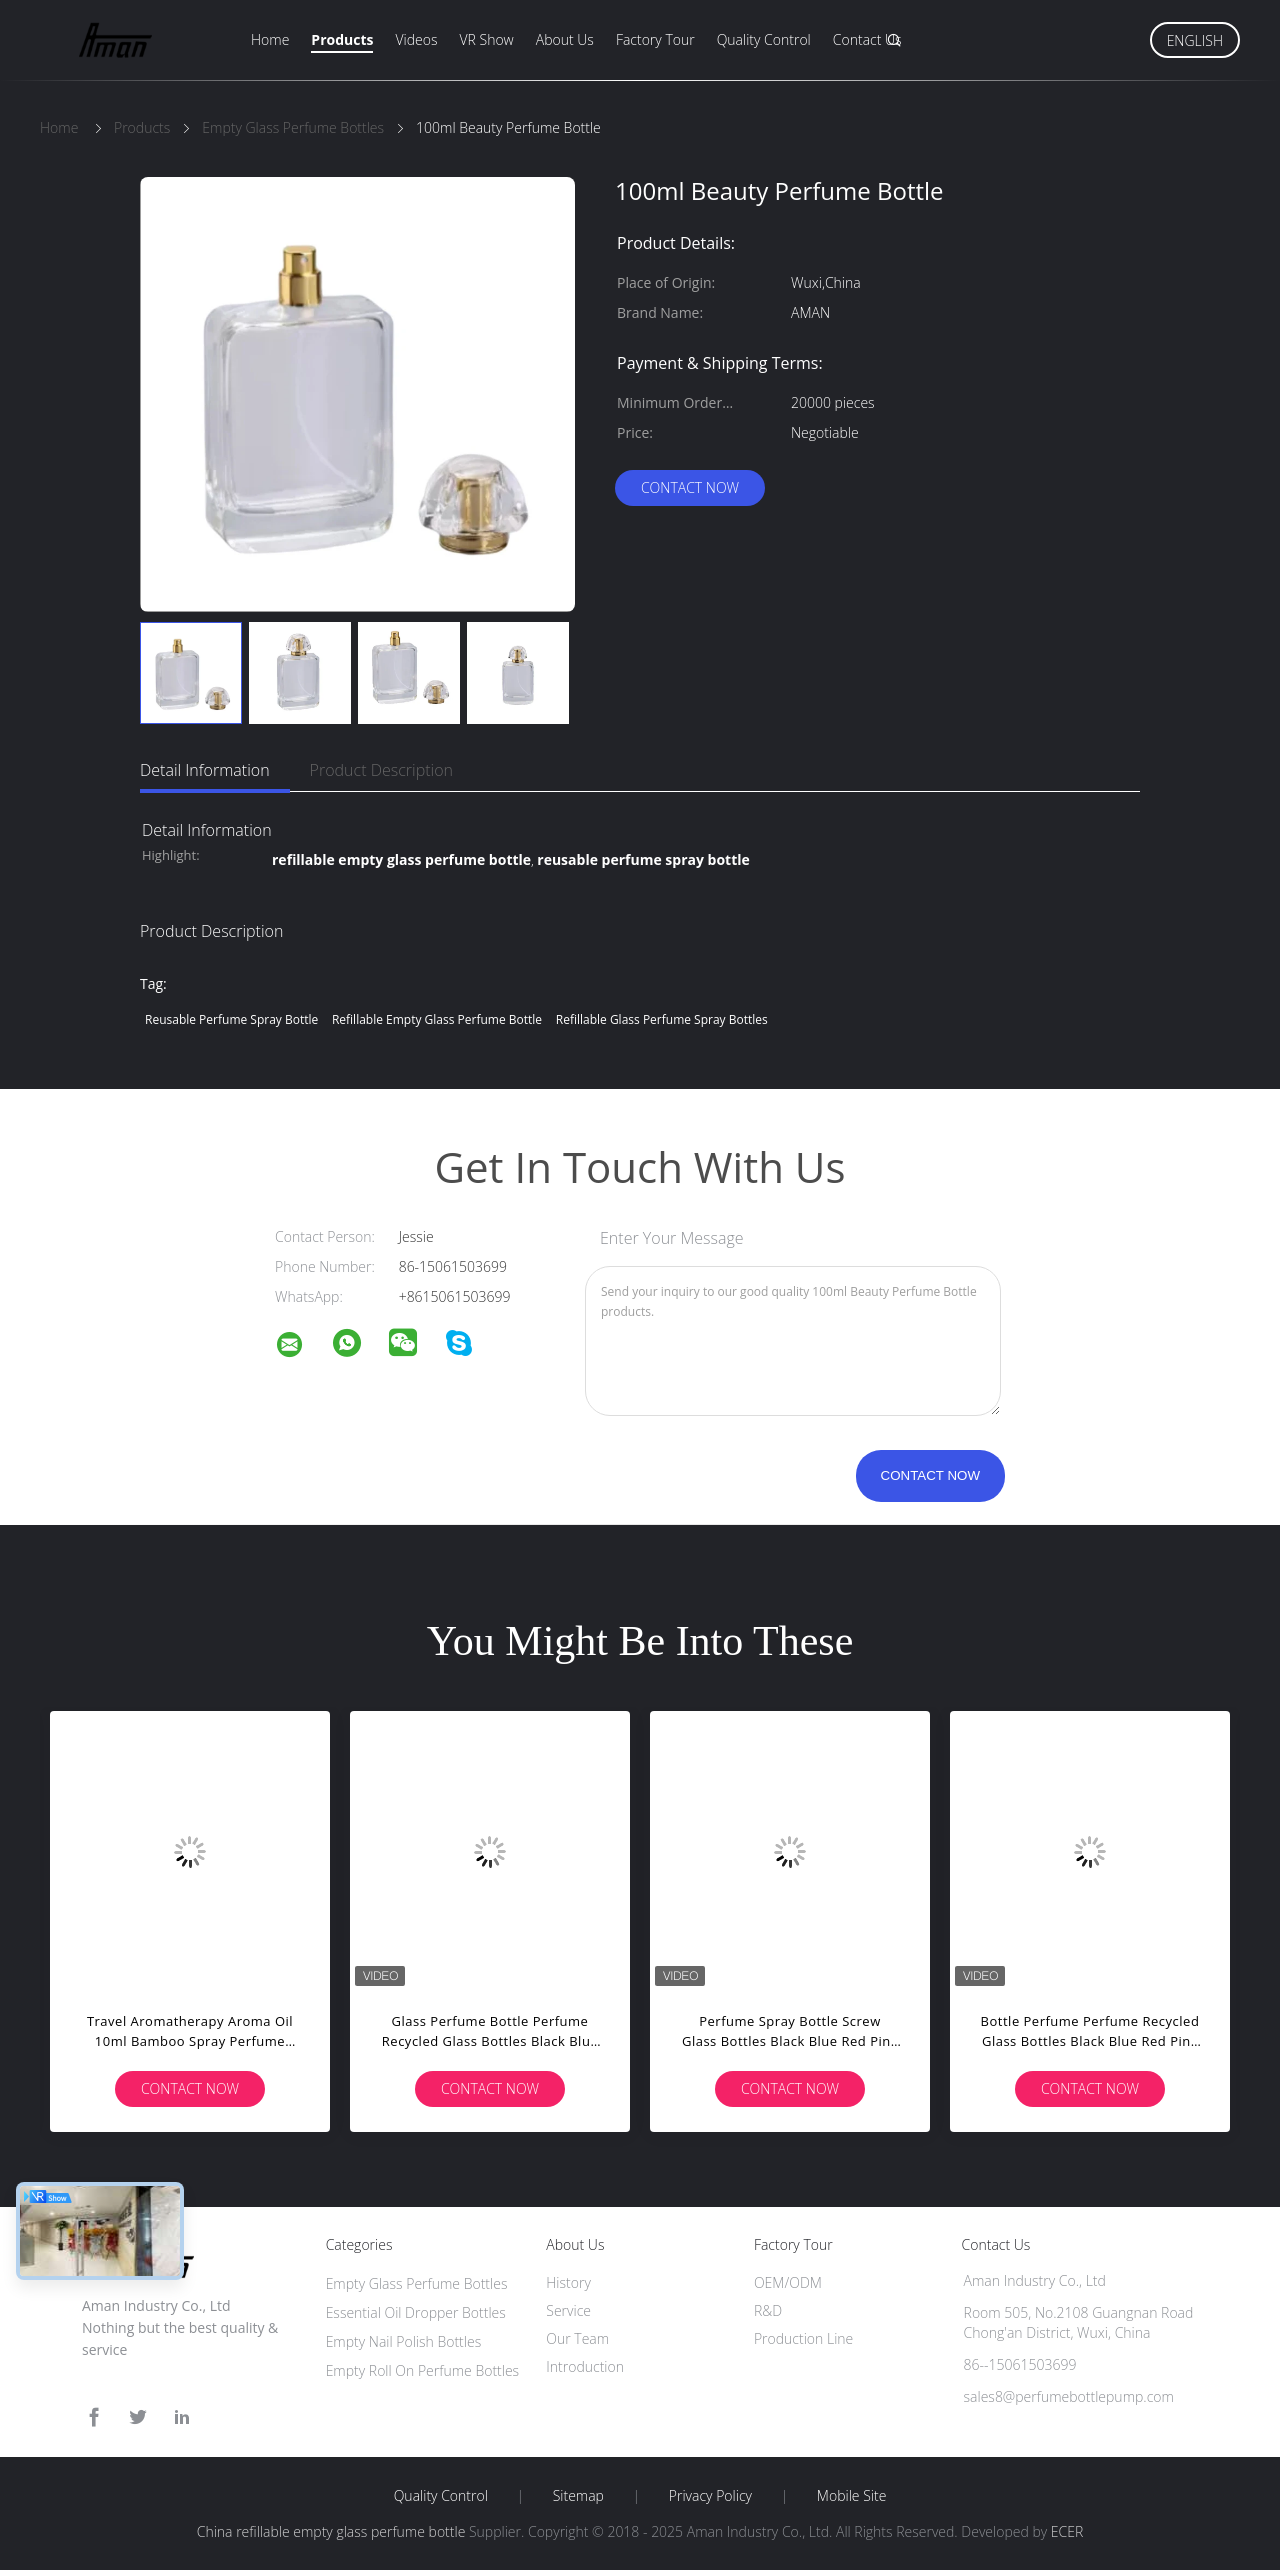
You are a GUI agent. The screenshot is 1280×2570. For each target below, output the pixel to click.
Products (342, 39)
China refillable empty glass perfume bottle (331, 2531)
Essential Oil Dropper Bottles (416, 2312)
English (1195, 40)
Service (568, 2310)
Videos (416, 39)
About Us (565, 39)
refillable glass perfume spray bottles (662, 1019)
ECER (1067, 2531)
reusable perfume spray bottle (231, 1019)
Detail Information (205, 770)
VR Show (486, 39)
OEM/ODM (788, 2282)
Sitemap (578, 2496)
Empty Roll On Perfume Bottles (423, 2370)
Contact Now (690, 487)
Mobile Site (851, 2496)
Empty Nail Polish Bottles (404, 2341)
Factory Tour (655, 39)
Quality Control (764, 39)
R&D (768, 2310)
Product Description (381, 770)
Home (270, 39)
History (568, 2282)
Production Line (803, 2338)
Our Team (577, 2338)
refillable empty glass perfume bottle (437, 1019)
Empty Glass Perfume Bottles (417, 2283)
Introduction (585, 2366)
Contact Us (867, 39)
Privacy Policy (710, 2496)
